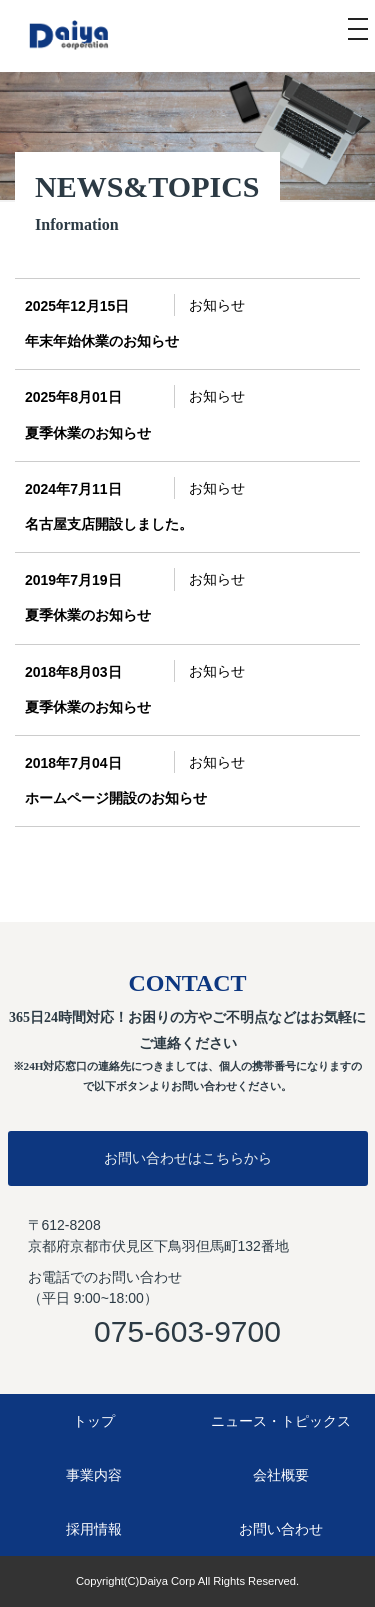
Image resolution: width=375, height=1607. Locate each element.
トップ (94, 1421)
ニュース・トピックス (281, 1421)
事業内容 (94, 1475)
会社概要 (281, 1475)
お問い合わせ (281, 1529)
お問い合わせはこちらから (188, 1158)
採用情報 (94, 1529)
